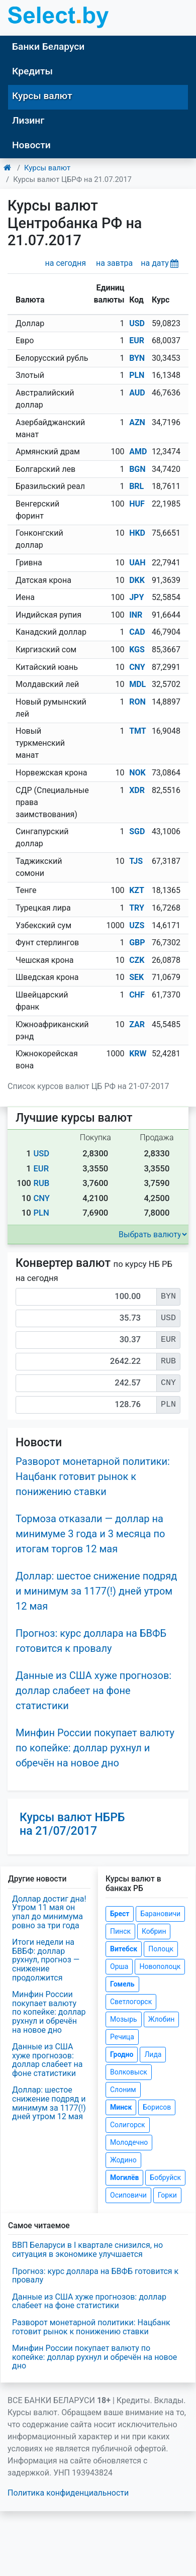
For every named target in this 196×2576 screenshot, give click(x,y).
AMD (138, 451)
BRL (136, 486)
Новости (31, 145)
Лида (152, 2054)
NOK (137, 772)
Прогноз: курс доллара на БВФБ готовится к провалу (95, 2275)
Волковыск (128, 2072)
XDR (137, 790)
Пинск (120, 1931)
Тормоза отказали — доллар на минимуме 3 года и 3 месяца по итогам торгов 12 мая (90, 1534)
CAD (137, 632)
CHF (137, 995)
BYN (137, 358)
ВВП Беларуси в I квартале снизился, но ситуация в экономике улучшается (87, 2249)
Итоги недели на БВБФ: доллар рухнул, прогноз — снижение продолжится (45, 1959)
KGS (137, 649)
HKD (137, 533)
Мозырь (123, 2019)
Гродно (121, 2054)
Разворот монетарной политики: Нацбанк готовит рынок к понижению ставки (93, 1476)
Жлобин (161, 2019)
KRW (137, 1053)
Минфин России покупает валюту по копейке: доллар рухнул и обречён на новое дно (95, 1748)
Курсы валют (42, 96)
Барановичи (160, 1914)
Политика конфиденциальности (68, 2493)
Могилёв (124, 2177)
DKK (137, 580)
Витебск (123, 1949)
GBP (137, 942)
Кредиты (32, 71)
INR (135, 615)
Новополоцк (159, 1966)
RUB (41, 1183)
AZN (137, 422)
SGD (137, 831)
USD (137, 323)
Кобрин (154, 1931)
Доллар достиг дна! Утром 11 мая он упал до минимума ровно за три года (49, 1912)
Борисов (157, 2107)
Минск (121, 2107)
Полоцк (160, 1949)
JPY (136, 597)
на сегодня (65, 263)
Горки (167, 2195)
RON (137, 702)
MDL (137, 684)
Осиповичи (128, 2195)
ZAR (137, 1024)
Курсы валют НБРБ (72, 1824)
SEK (136, 977)
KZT (136, 890)
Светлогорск (131, 2002)
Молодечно (129, 2142)
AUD (137, 393)
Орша (119, 1966)
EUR (136, 340)
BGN (137, 469)
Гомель (122, 1984)
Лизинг (28, 120)
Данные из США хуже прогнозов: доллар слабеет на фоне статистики (93, 1690)
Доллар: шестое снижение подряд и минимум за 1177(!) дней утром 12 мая (96, 1591)
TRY (136, 908)
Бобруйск (165, 2177)
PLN (136, 375)
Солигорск (127, 2125)
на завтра (114, 263)
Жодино (123, 2160)
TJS (136, 861)
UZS (136, 925)
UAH (137, 562)
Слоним (123, 2090)
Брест (119, 1914)
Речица (122, 2037)
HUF (137, 504)
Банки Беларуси (48, 46)
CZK (136, 960)
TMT (137, 731)
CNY (137, 667)
